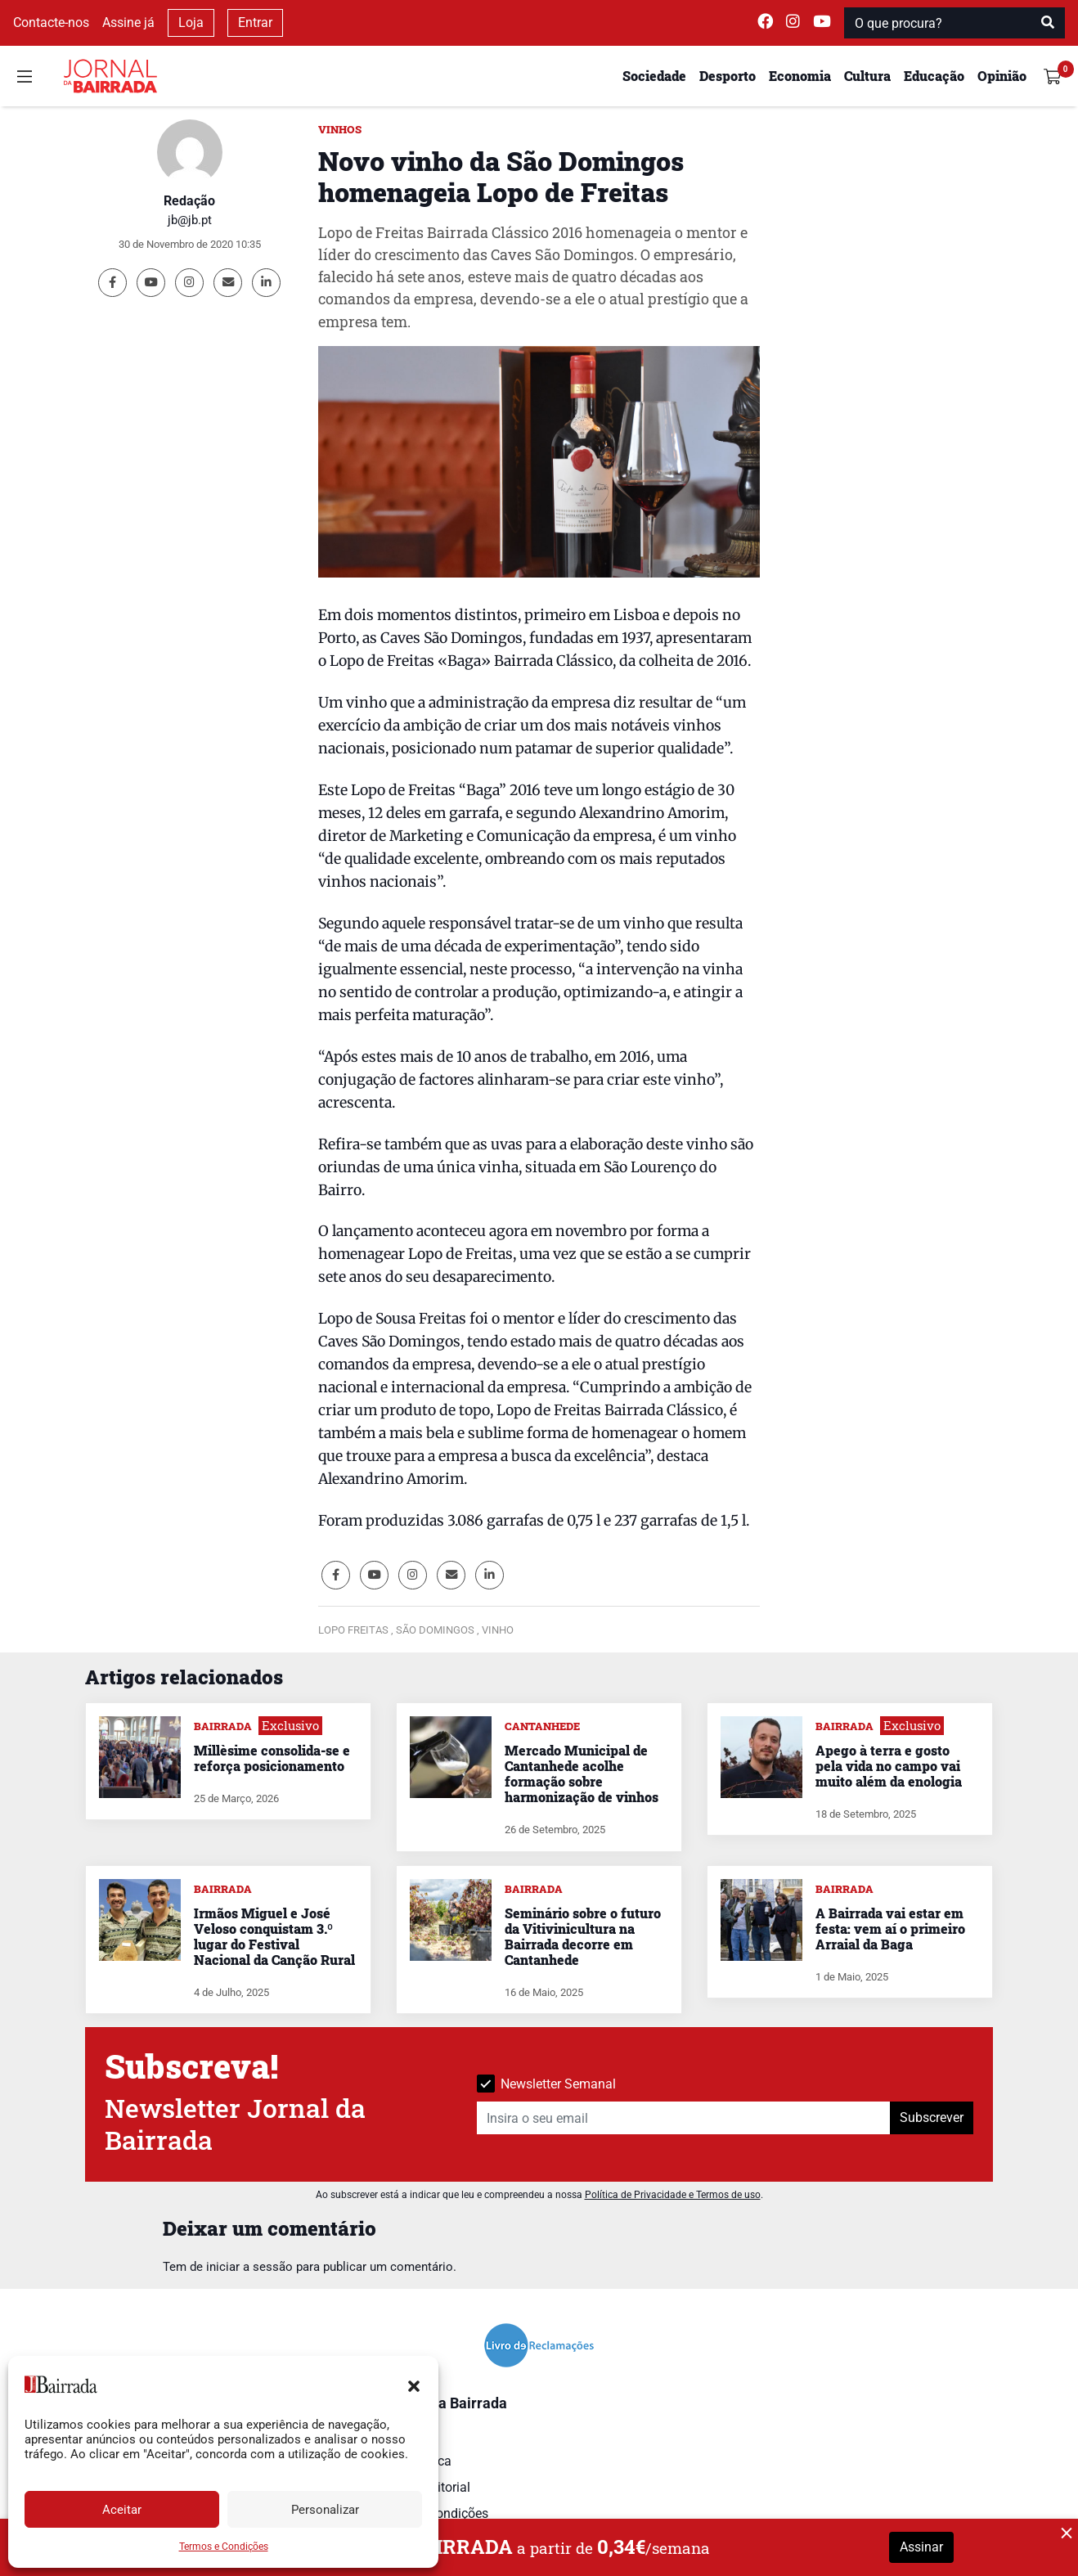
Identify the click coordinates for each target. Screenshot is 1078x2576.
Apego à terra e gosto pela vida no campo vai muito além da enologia (888, 1766)
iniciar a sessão (249, 2266)
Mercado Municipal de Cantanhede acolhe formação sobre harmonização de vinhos (581, 1774)
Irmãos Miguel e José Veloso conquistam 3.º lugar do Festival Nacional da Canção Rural (274, 1936)
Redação (189, 201)
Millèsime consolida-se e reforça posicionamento (272, 1758)
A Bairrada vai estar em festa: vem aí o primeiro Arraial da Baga (890, 1928)
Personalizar (325, 2509)
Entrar (255, 22)
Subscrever (931, 2117)
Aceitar (121, 2509)
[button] (414, 2384)
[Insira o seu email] (684, 2118)
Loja (191, 22)
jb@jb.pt (190, 220)
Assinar (921, 2547)
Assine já (128, 22)
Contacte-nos (51, 22)
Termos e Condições (223, 2546)
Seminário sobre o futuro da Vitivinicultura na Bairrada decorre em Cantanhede (583, 1936)
